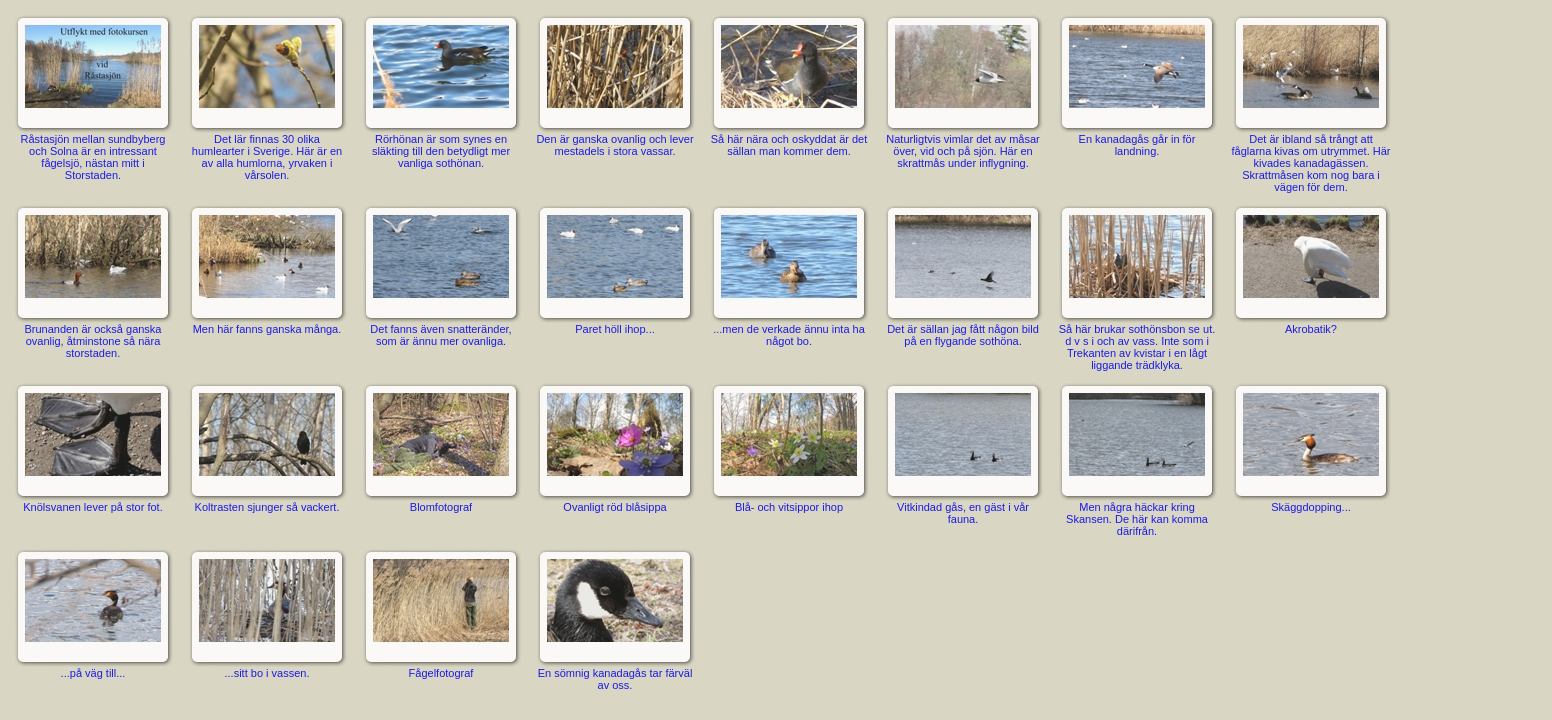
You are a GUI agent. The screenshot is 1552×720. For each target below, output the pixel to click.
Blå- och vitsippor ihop (789, 447)
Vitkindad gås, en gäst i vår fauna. (963, 453)
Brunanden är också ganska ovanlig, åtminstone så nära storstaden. (93, 281)
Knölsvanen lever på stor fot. (93, 447)
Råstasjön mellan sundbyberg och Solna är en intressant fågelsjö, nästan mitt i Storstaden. (93, 97)
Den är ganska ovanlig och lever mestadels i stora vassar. (615, 85)
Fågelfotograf (441, 613)
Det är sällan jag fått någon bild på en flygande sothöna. (963, 275)
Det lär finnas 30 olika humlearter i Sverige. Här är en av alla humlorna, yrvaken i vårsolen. (267, 97)
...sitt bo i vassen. (267, 613)
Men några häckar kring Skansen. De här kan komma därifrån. (1137, 459)
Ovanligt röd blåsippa (615, 447)
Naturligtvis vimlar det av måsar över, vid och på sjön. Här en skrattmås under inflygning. (963, 91)
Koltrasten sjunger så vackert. (267, 447)
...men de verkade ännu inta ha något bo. (789, 275)
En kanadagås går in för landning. (1137, 85)
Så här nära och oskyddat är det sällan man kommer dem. (789, 85)
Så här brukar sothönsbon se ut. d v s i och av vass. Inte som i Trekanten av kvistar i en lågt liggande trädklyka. (1137, 287)
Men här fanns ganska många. (267, 269)
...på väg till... (93, 613)
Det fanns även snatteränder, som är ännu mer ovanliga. (441, 275)
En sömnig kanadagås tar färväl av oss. (615, 619)
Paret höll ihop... (615, 269)
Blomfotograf (441, 447)
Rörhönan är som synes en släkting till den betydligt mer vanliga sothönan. (441, 91)
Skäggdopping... (1311, 447)
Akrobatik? (1311, 269)
